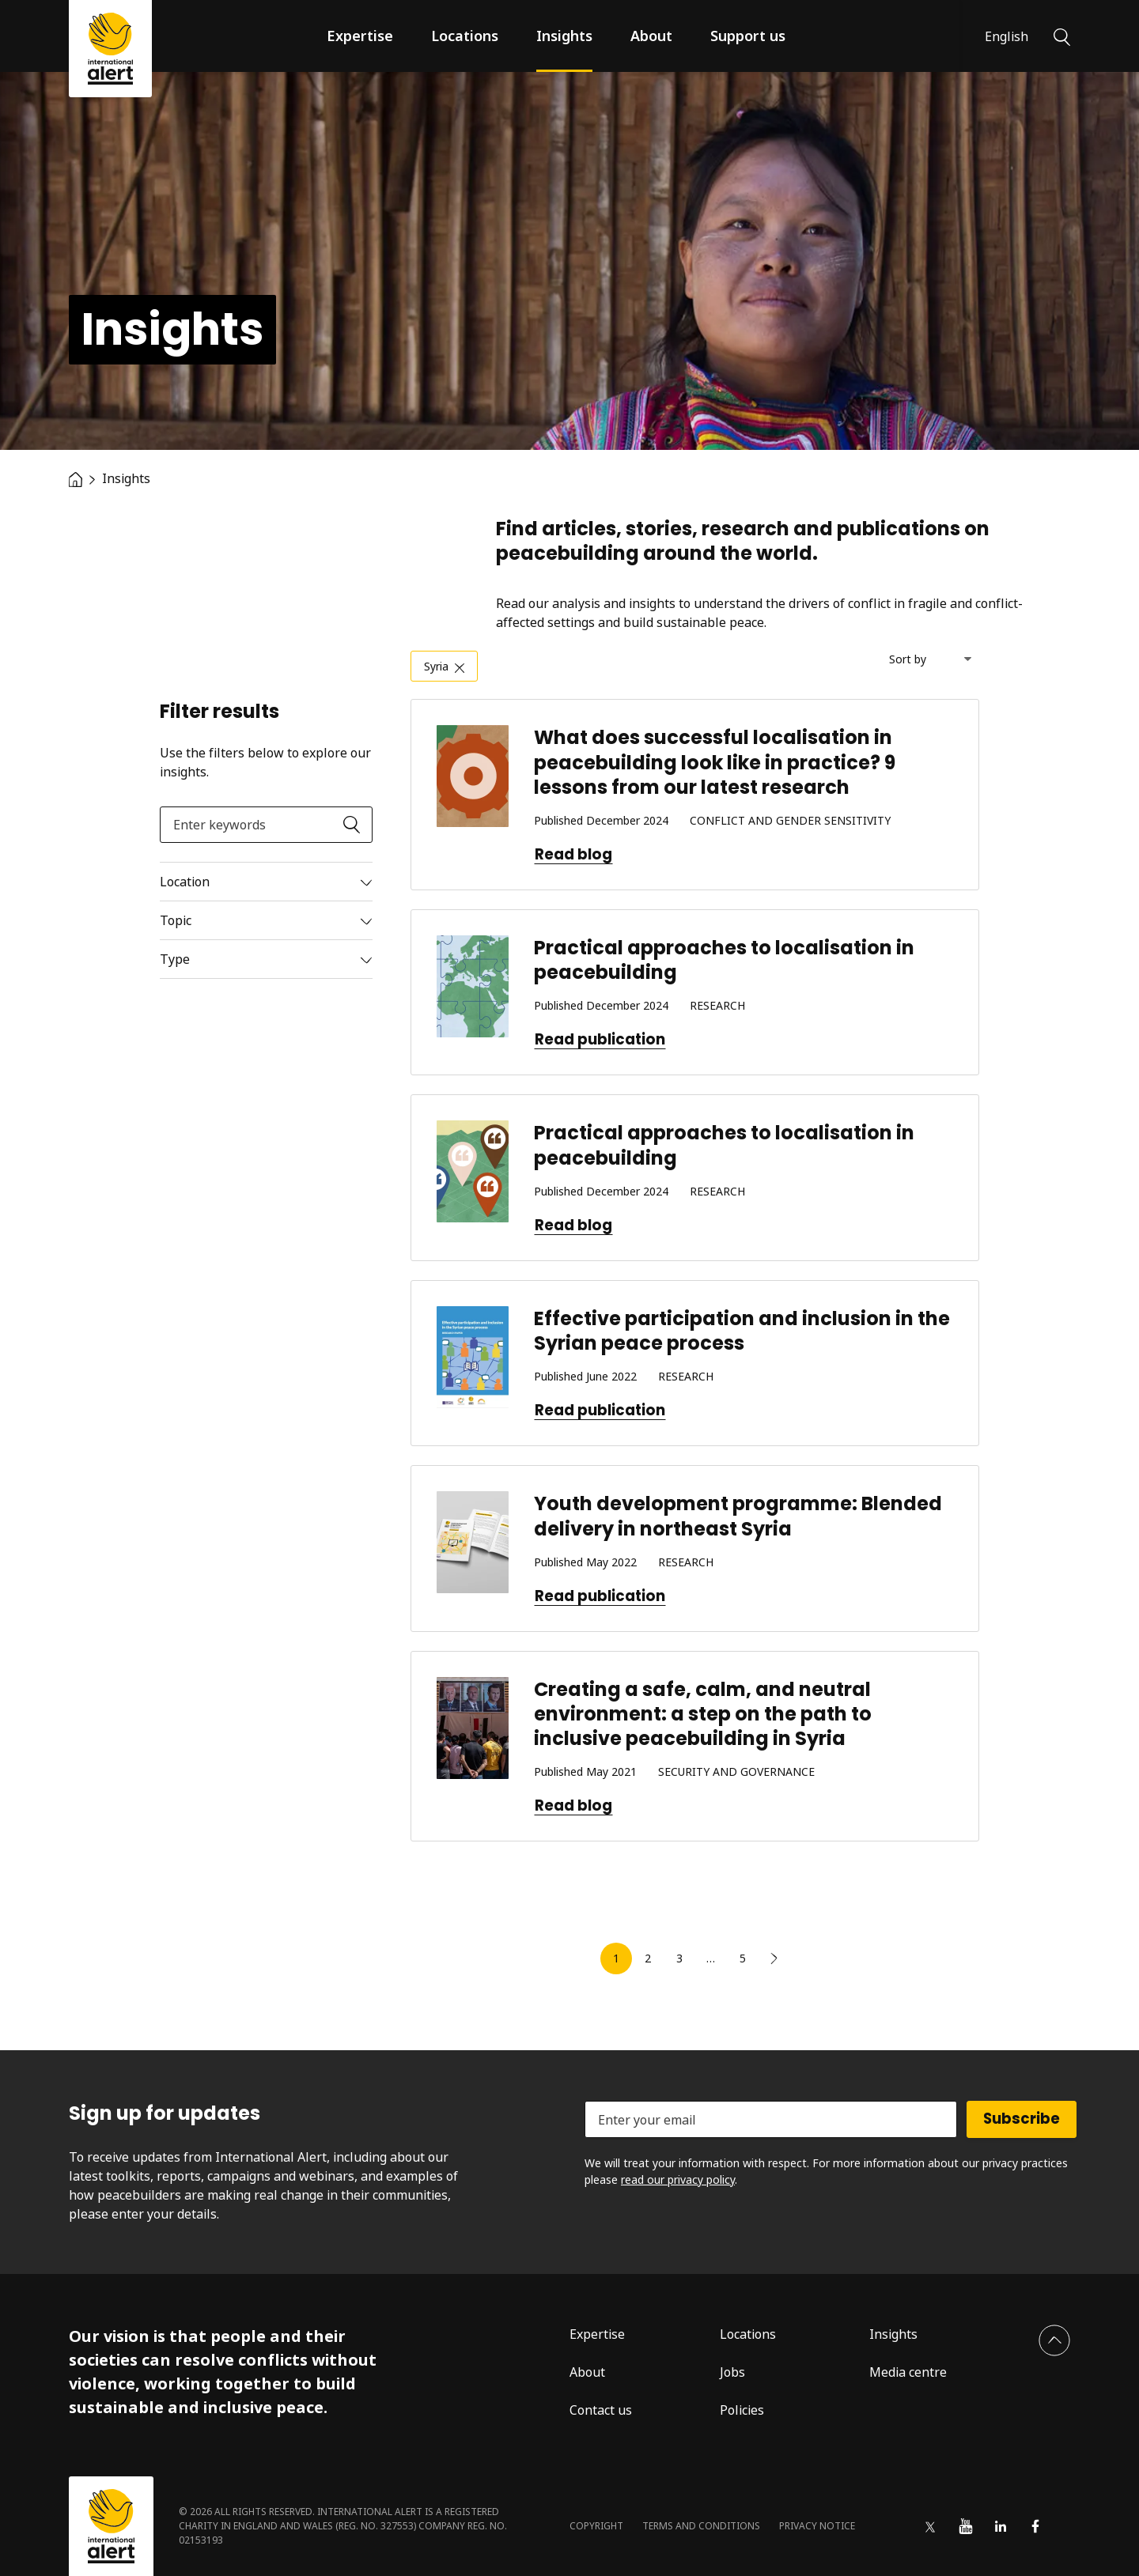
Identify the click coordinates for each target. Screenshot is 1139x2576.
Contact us (601, 2410)
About (651, 35)
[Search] (1062, 35)
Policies (742, 2410)
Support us (747, 35)
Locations (464, 35)
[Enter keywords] (266, 824)
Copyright (596, 2526)
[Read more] (266, 882)
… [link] (710, 1958)
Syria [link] (436, 666)
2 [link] (648, 1958)
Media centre (908, 2372)
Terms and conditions (701, 2526)
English (1006, 36)
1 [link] (616, 1958)
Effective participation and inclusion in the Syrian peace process (742, 1330)
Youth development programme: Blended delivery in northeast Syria (738, 1515)
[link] (774, 1958)
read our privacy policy (678, 2179)
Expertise (360, 35)
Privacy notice (817, 2526)
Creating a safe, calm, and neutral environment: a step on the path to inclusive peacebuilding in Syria (703, 1713)
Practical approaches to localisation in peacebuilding (724, 960)
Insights (564, 35)
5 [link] (743, 1958)
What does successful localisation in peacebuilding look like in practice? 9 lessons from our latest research (714, 761)
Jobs (732, 2372)
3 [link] (679, 1958)
